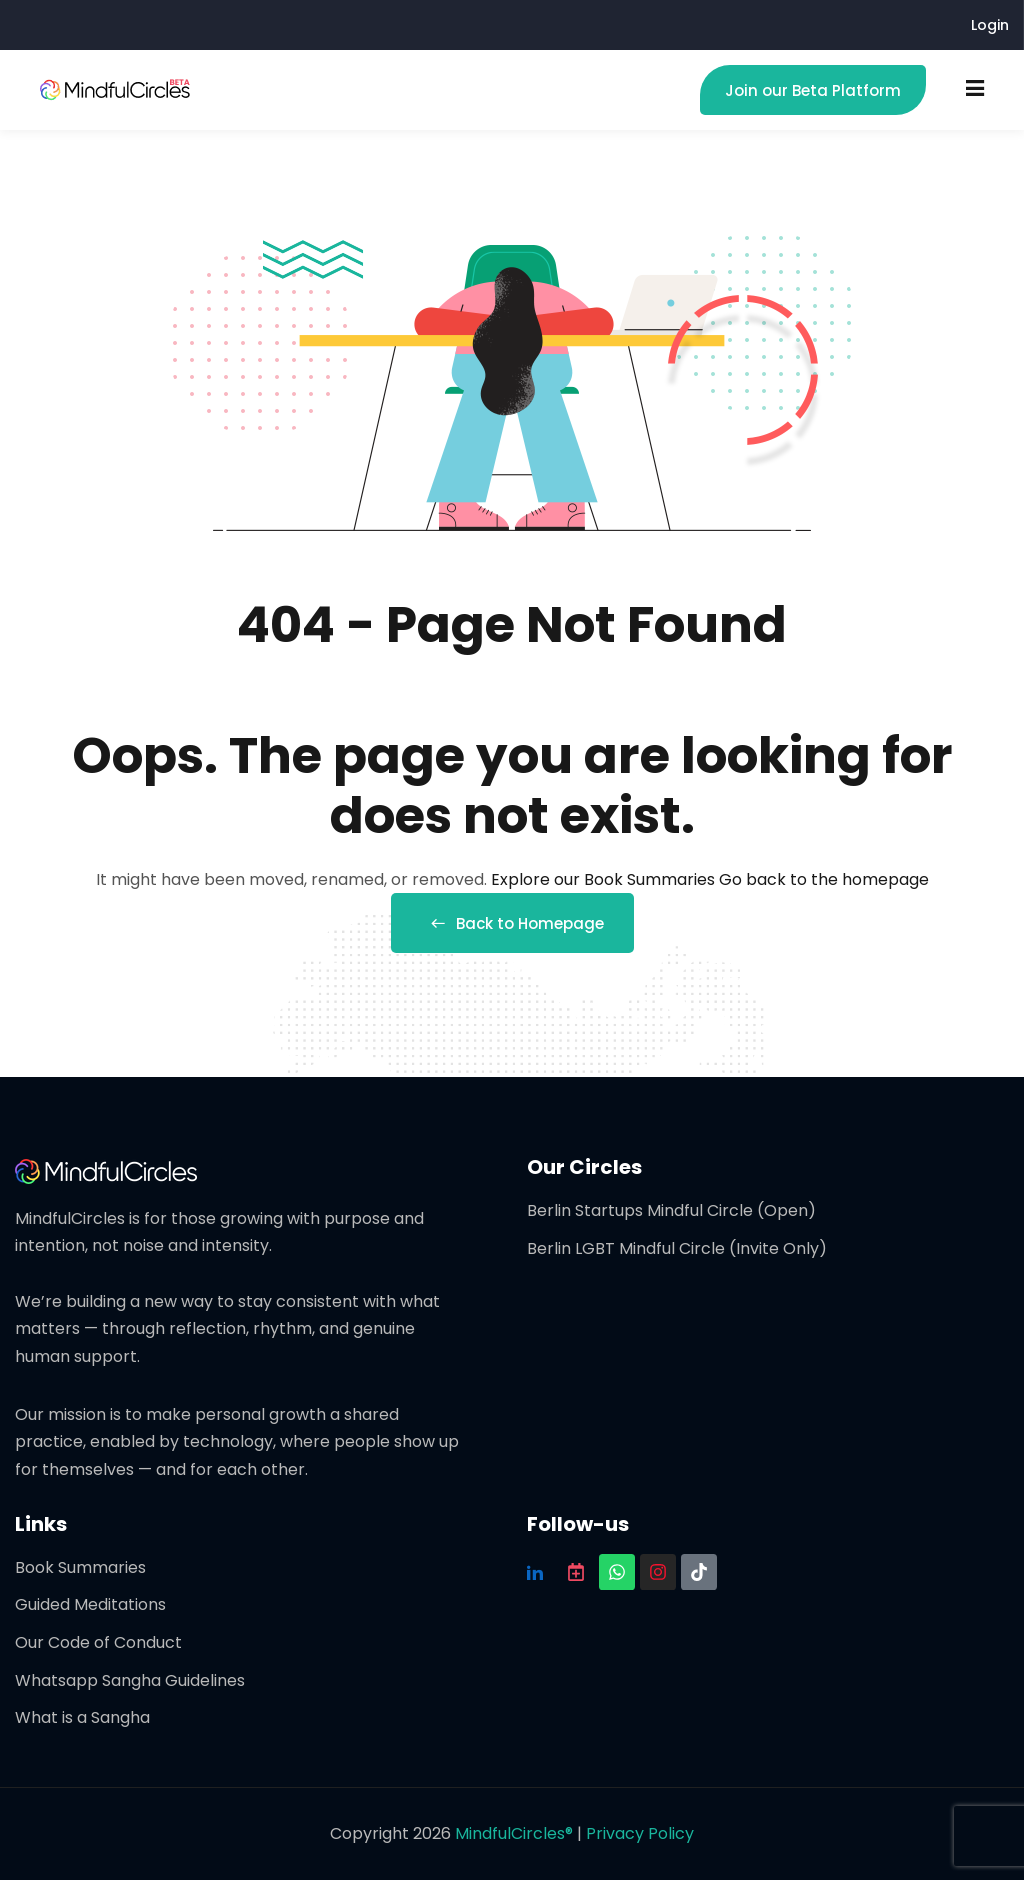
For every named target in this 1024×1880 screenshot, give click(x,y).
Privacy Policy (640, 1833)
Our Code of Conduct (98, 1642)
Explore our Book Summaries (605, 879)
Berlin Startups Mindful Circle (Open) (671, 1210)
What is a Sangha (82, 1717)
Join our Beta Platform (813, 90)
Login (990, 25)
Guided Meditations (90, 1604)
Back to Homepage (512, 923)
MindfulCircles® (516, 1833)
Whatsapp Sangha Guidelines (130, 1680)
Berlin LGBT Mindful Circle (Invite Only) (677, 1248)
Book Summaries (80, 1567)
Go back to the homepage (824, 879)
